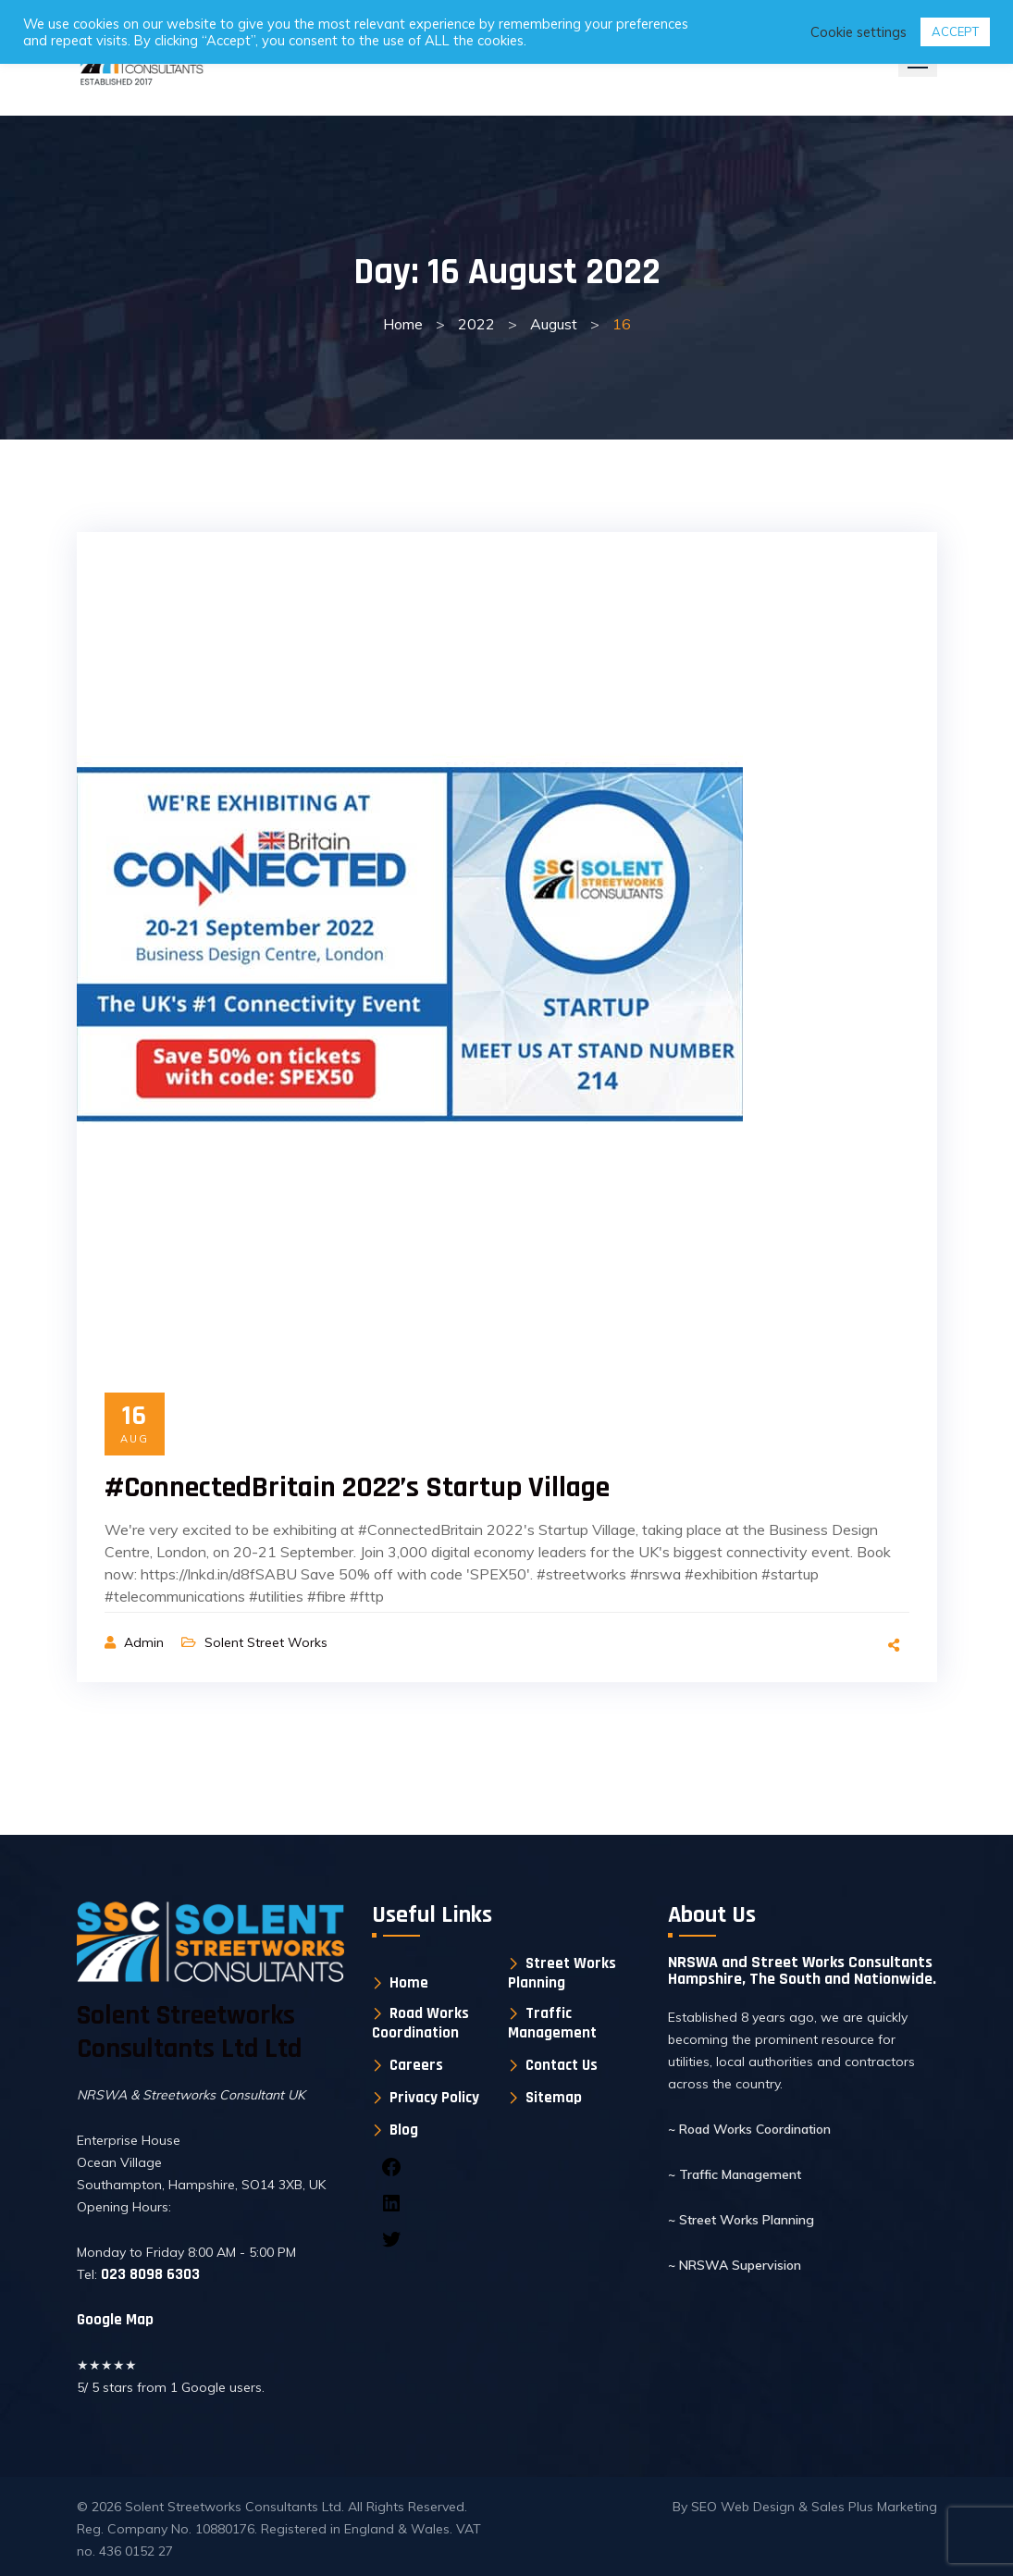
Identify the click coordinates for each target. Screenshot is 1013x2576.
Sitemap (553, 2098)
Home (403, 324)
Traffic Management (552, 2023)
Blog (403, 2130)
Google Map (115, 2320)
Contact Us (561, 2065)
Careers (416, 2065)
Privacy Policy (434, 2098)
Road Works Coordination (420, 2023)
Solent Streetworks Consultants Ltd (233, 2506)
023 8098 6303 (148, 2274)
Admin (145, 1642)
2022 (476, 324)
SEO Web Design (744, 2506)
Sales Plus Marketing (874, 2506)
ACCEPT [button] (955, 31)
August (553, 324)
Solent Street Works (265, 1642)
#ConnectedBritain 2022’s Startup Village (357, 1487)
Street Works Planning (562, 1973)
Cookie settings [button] (858, 32)
